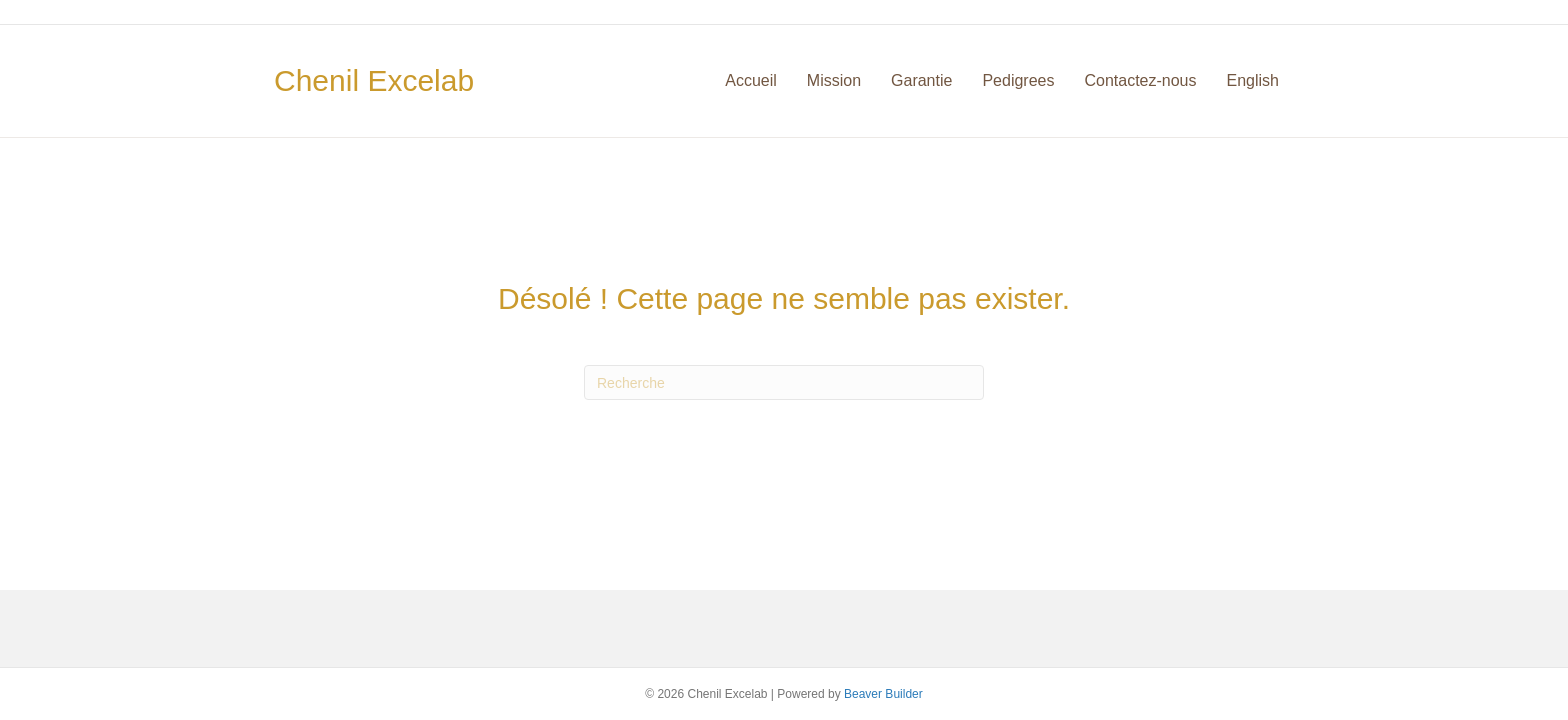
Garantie (921, 80)
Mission (834, 80)
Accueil (751, 80)
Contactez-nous (1140, 80)
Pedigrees (1018, 80)
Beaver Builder (883, 694)
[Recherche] (784, 382)
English (1253, 80)
